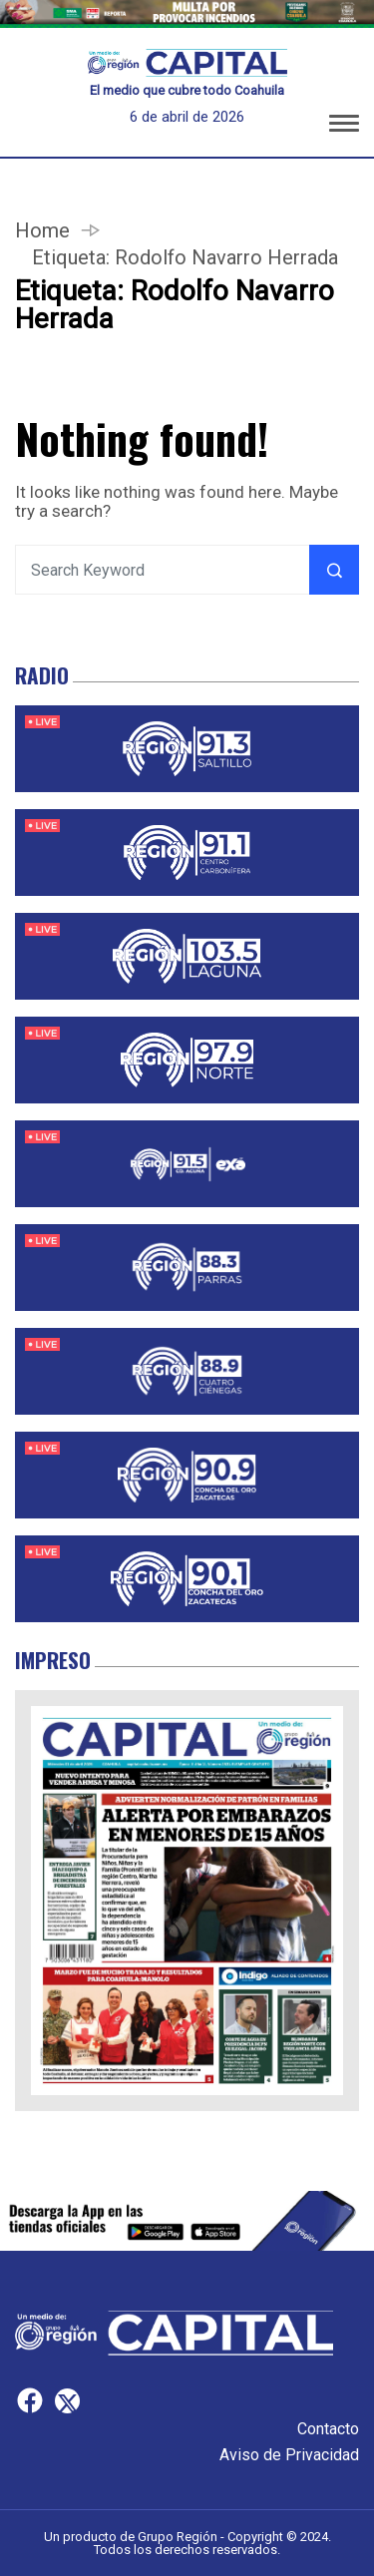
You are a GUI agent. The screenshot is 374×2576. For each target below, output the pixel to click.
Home (42, 230)
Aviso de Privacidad (289, 2454)
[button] (344, 127)
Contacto (328, 2428)
